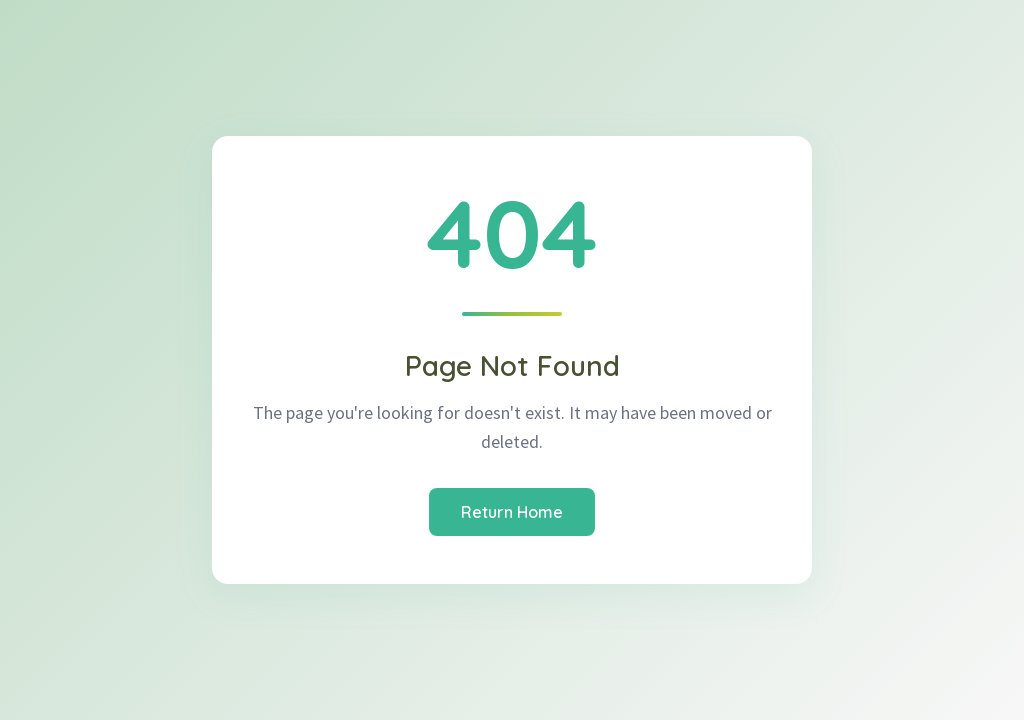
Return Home (512, 512)
